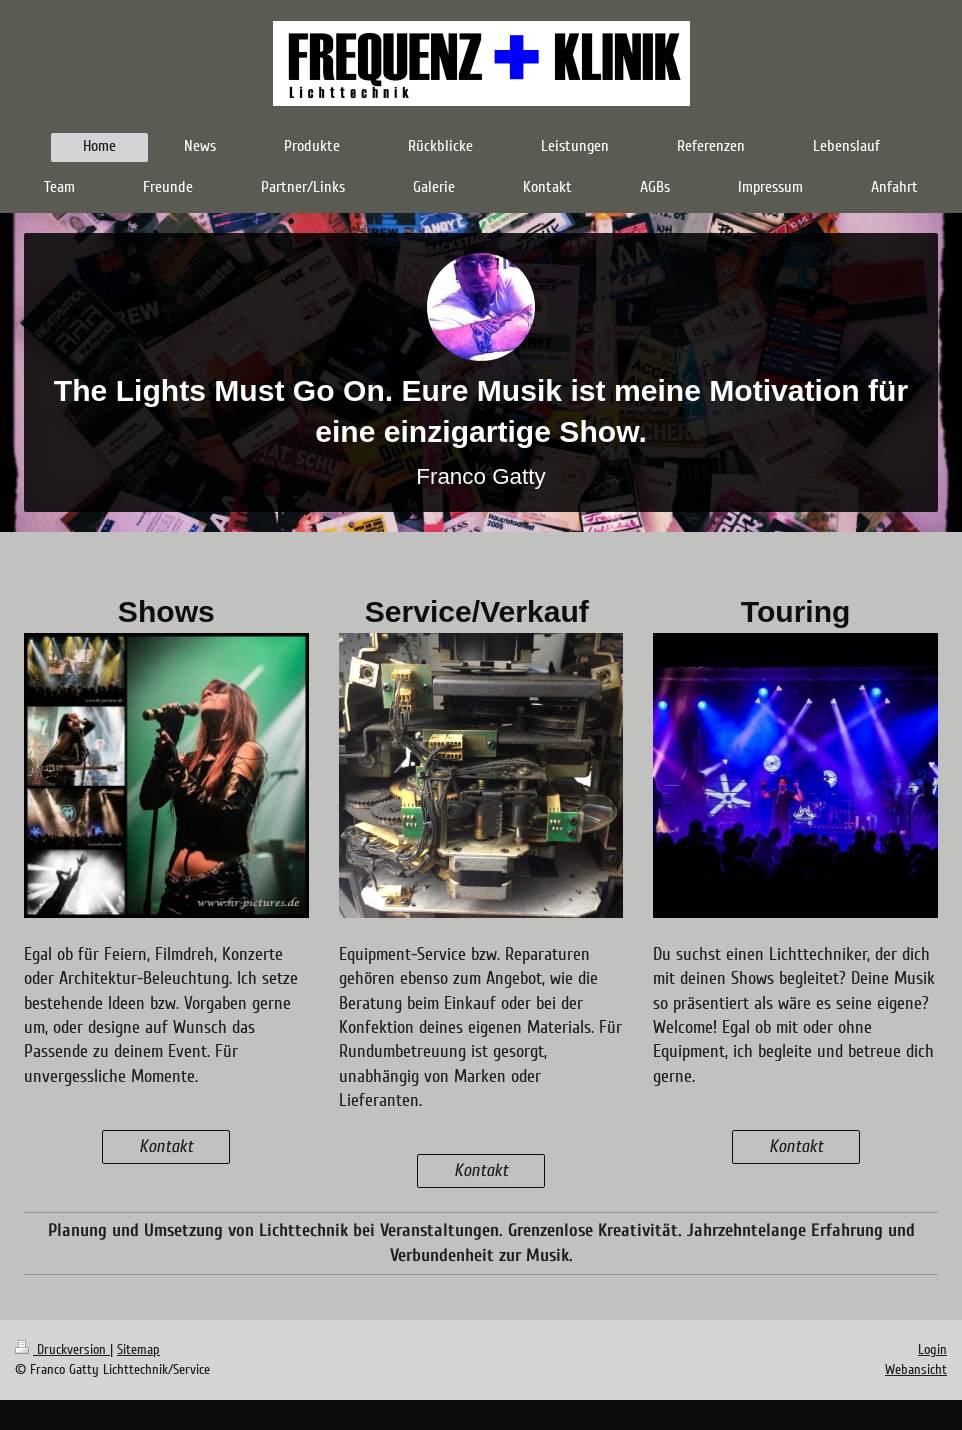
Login (932, 1349)
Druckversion (62, 1349)
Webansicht (916, 1369)
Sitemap (138, 1349)
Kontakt (166, 1146)
